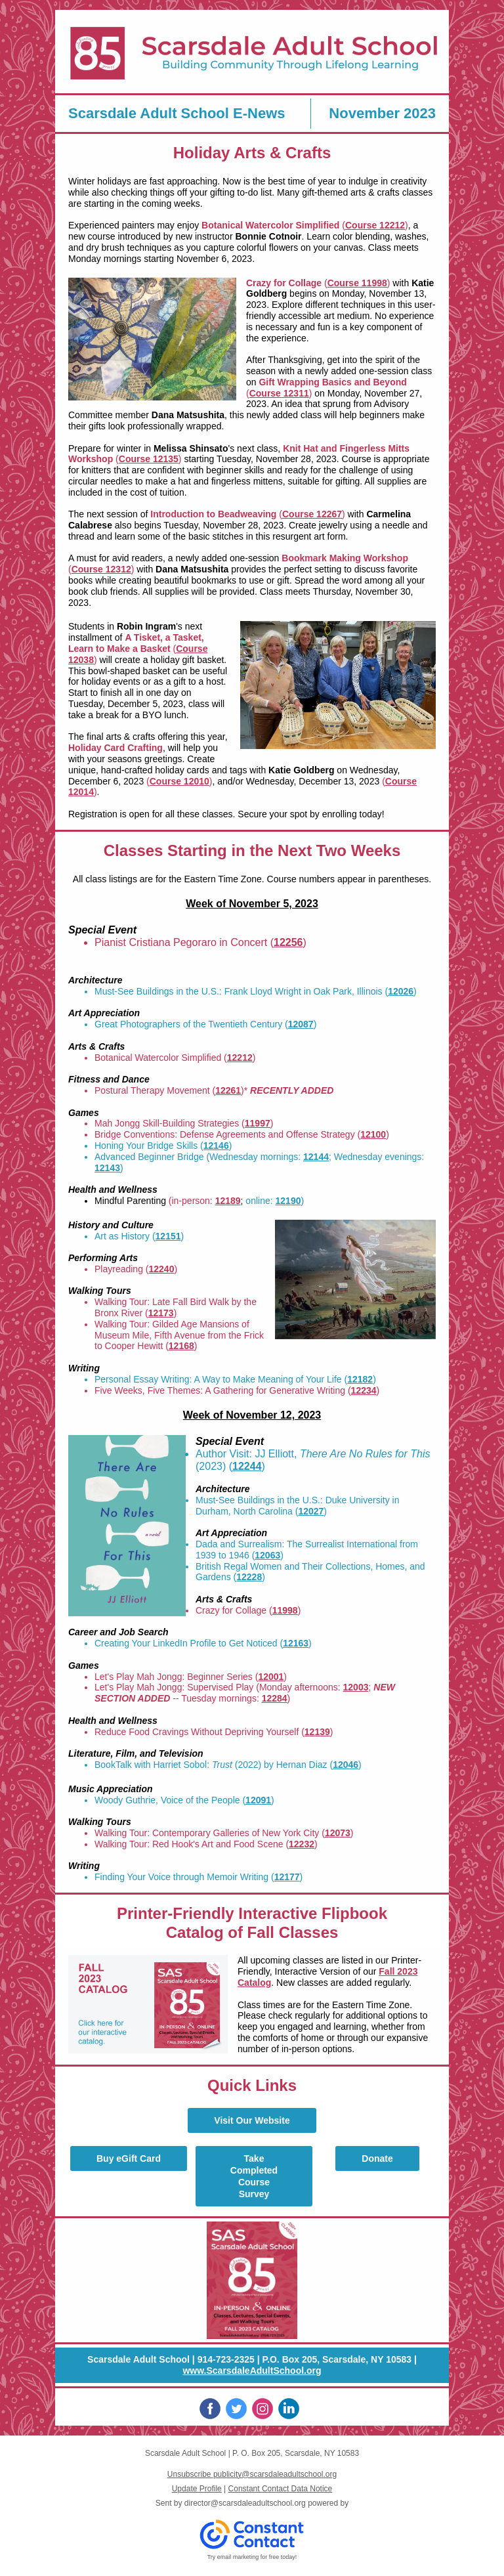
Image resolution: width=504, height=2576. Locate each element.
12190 (288, 1200)
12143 (107, 1168)
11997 (257, 1123)
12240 (162, 1269)
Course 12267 (312, 514)
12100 (373, 1134)
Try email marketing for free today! (252, 2557)
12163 (295, 1643)
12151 (168, 1236)
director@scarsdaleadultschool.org (245, 2503)
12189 (228, 1200)
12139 (317, 1732)
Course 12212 (375, 225)
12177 (287, 1877)
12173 (161, 1313)
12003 (356, 1687)
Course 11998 (357, 283)
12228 (249, 1577)
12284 (274, 1698)
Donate (377, 2158)
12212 (240, 1057)
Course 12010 (179, 781)
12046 (345, 1764)
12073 (337, 1833)
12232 (301, 1844)
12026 (400, 991)
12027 (311, 1511)
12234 (364, 1390)
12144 (316, 1156)
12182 (360, 1379)
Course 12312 (101, 569)
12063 (267, 1555)
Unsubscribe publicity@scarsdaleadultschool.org (252, 2474)
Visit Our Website (251, 2120)
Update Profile (197, 2488)
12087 (301, 1024)
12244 (247, 1466)
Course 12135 (148, 459)
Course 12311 (279, 393)
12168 (181, 1346)
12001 (271, 1676)
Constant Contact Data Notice (280, 2488)
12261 (228, 1090)
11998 (285, 1610)
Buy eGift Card (128, 2158)
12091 (258, 1800)
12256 (288, 942)
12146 (216, 1145)
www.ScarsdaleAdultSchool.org (251, 2370)
